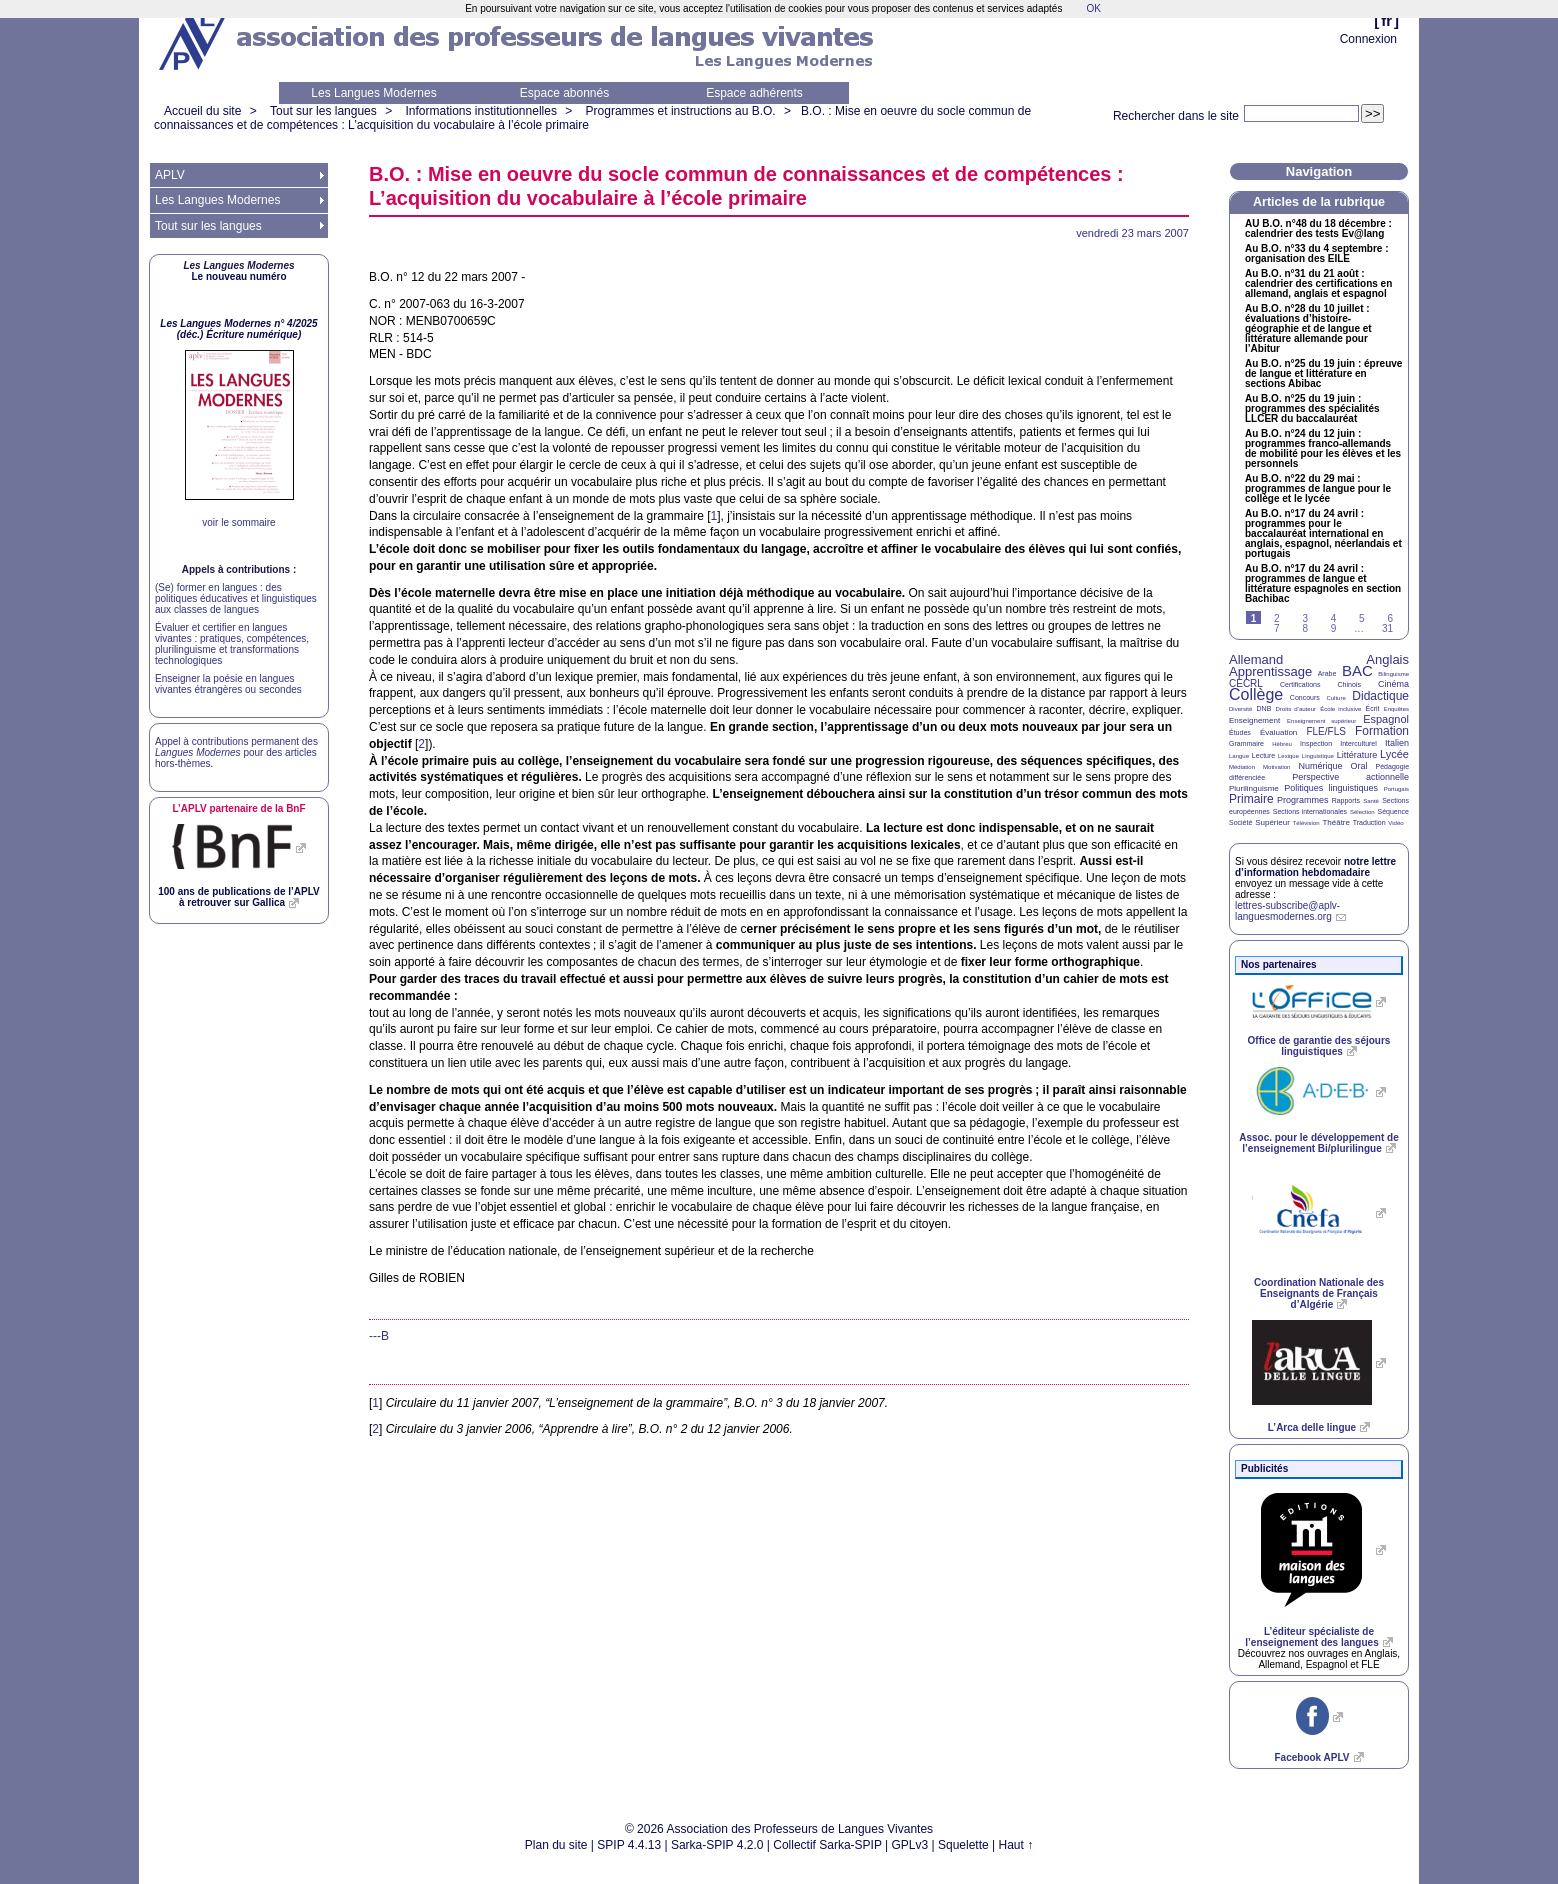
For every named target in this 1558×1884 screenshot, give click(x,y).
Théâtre (1336, 822)
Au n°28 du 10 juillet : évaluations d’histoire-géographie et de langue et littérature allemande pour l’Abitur (1308, 329)
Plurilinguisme (1254, 788)
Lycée (1394, 754)
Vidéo (1395, 823)
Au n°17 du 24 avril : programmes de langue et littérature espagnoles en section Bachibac (1323, 584)
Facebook (1311, 1757)
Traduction (1369, 822)
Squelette (963, 1845)
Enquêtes (1396, 709)
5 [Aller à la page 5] (1362, 618)
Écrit (1372, 708)
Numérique (1320, 766)
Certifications (1300, 684)
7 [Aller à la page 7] (1277, 628)
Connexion (1368, 39)
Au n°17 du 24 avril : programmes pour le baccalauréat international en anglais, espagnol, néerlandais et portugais (1323, 534)
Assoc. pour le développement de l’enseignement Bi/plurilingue (1318, 1143)
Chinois (1349, 684)
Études (1240, 732)
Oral (1359, 766)
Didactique (1380, 696)
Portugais (1396, 789)
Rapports (1346, 800)
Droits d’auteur (1296, 709)
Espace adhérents (754, 93)
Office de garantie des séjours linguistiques (1319, 1046)
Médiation (1242, 767)
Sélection (1362, 812)
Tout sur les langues (323, 111)
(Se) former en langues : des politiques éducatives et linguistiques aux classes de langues (236, 598)
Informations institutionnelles (480, 111)
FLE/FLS (1325, 731)
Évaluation (1278, 732)
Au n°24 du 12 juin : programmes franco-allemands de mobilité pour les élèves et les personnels (1323, 449)
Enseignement (1254, 720)
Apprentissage (1270, 671)
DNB (1264, 708)
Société (1240, 822)
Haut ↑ (1016, 1845)
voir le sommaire (238, 522)
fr (1386, 20)
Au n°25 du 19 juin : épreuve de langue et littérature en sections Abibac (1323, 374)
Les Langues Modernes (373, 93)
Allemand (1256, 659)
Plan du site (556, 1845)
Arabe (1327, 673)
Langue (1239, 756)
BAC (1357, 670)
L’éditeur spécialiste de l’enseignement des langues (1311, 1637)
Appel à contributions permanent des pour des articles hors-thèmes (236, 752)
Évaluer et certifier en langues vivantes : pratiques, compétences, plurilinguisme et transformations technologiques (232, 644)
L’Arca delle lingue (1312, 1427)
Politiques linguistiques (1331, 788)
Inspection (1316, 743)
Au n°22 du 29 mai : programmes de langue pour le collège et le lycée (1318, 489)
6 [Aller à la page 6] (1390, 618)
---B (379, 1336)
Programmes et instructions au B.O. (681, 111)
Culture (1335, 698)
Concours (1305, 697)
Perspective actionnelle (1350, 777)
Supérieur (1272, 822)
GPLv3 (910, 1845)
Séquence (1393, 811)
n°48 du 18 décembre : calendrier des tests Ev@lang (1318, 229)
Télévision (1306, 823)
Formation (1382, 731)
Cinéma (1393, 684)
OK (1093, 8)
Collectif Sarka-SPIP (827, 1845)
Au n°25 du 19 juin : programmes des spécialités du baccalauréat (1312, 409)
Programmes (1303, 800)
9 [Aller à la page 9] (1334, 628)
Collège (1256, 694)
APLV (170, 175)
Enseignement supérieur (1321, 721)
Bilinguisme (1393, 674)
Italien (1397, 743)
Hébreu (1282, 744)
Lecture (1263, 755)
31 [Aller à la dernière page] (1387, 628)
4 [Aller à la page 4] (1334, 618)
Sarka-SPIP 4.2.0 (717, 1845)
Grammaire (1246, 743)
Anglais (1387, 659)
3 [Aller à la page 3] (1305, 618)
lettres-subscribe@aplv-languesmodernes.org (1287, 911)
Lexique (1288, 756)
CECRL (1246, 683)
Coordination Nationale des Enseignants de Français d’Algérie (1319, 1293)
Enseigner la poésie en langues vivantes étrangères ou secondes (228, 684)
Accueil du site (202, 111)
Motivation (1276, 767)
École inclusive (1340, 709)
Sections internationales (1310, 811)
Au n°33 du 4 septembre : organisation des (1316, 254)
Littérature (1357, 755)
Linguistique (1318, 756)
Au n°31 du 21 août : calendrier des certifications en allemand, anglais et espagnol (1318, 284)
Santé (1371, 801)
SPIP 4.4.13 (629, 1845)
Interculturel (1358, 743)
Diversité (1240, 709)
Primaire (1251, 799)
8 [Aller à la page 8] (1305, 628)
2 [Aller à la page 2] (1277, 618)
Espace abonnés (564, 93)
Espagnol (1386, 719)
